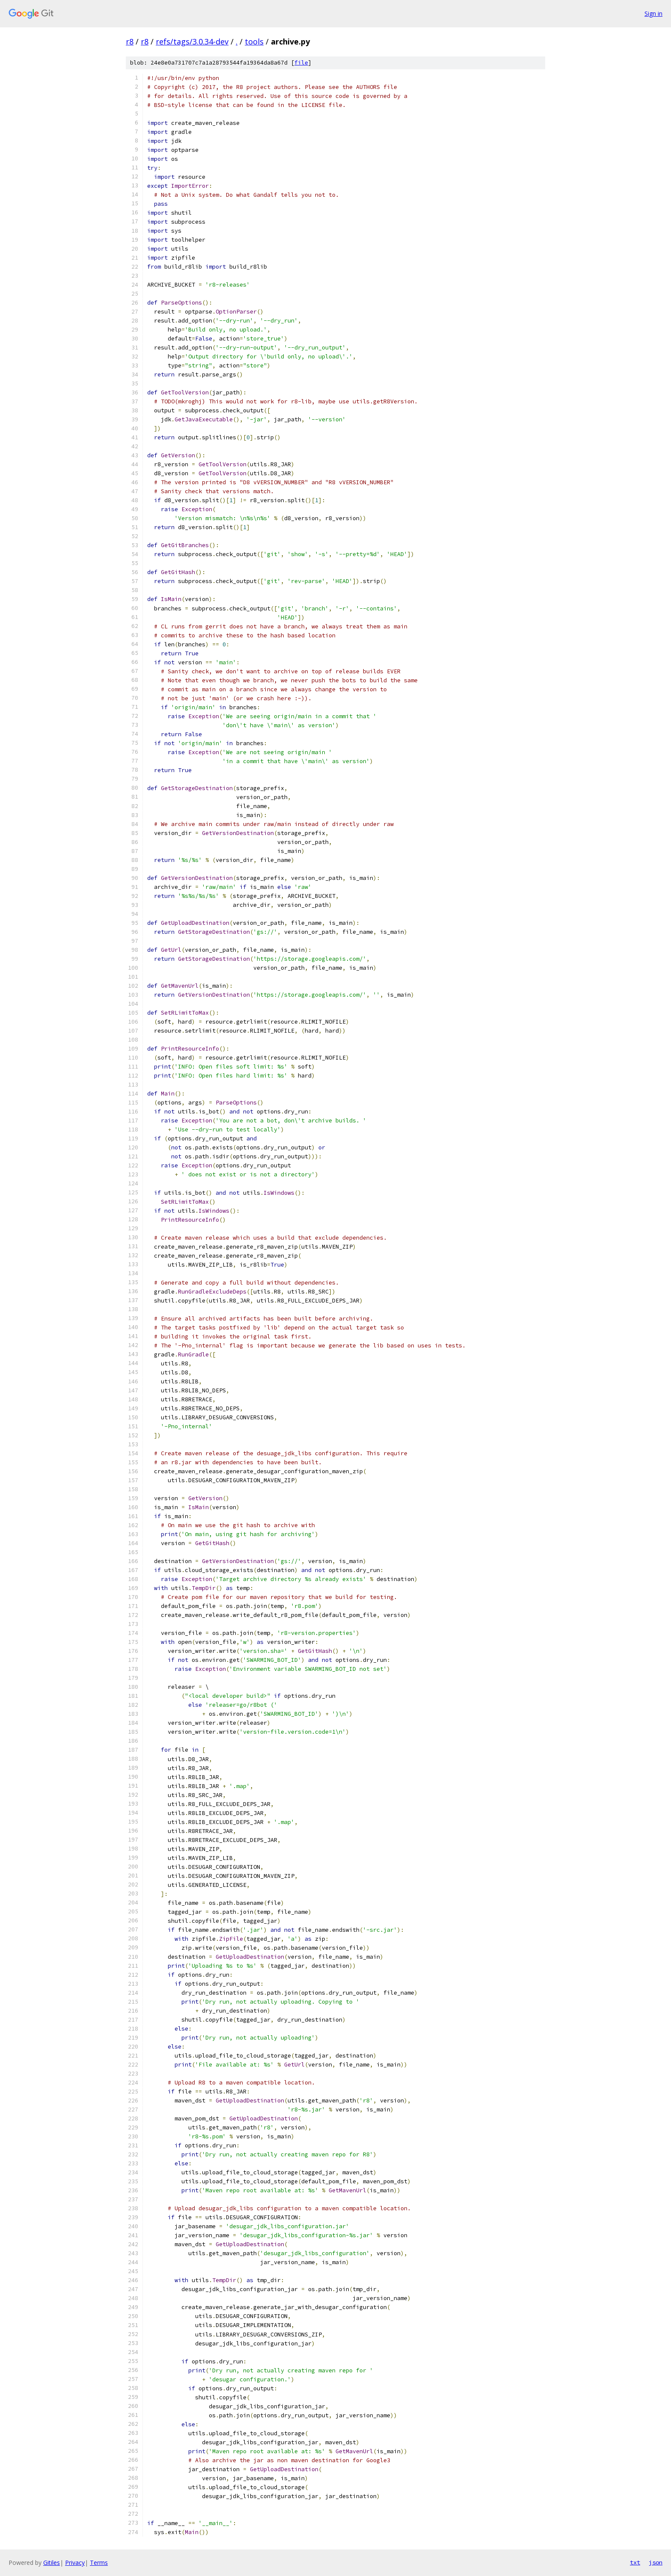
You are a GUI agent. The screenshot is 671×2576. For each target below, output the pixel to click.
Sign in (653, 13)
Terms (99, 2562)
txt (635, 2562)
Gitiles (51, 2562)
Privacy (75, 2562)
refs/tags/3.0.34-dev (192, 41)
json (655, 2562)
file (301, 62)
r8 (130, 41)
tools (254, 41)
